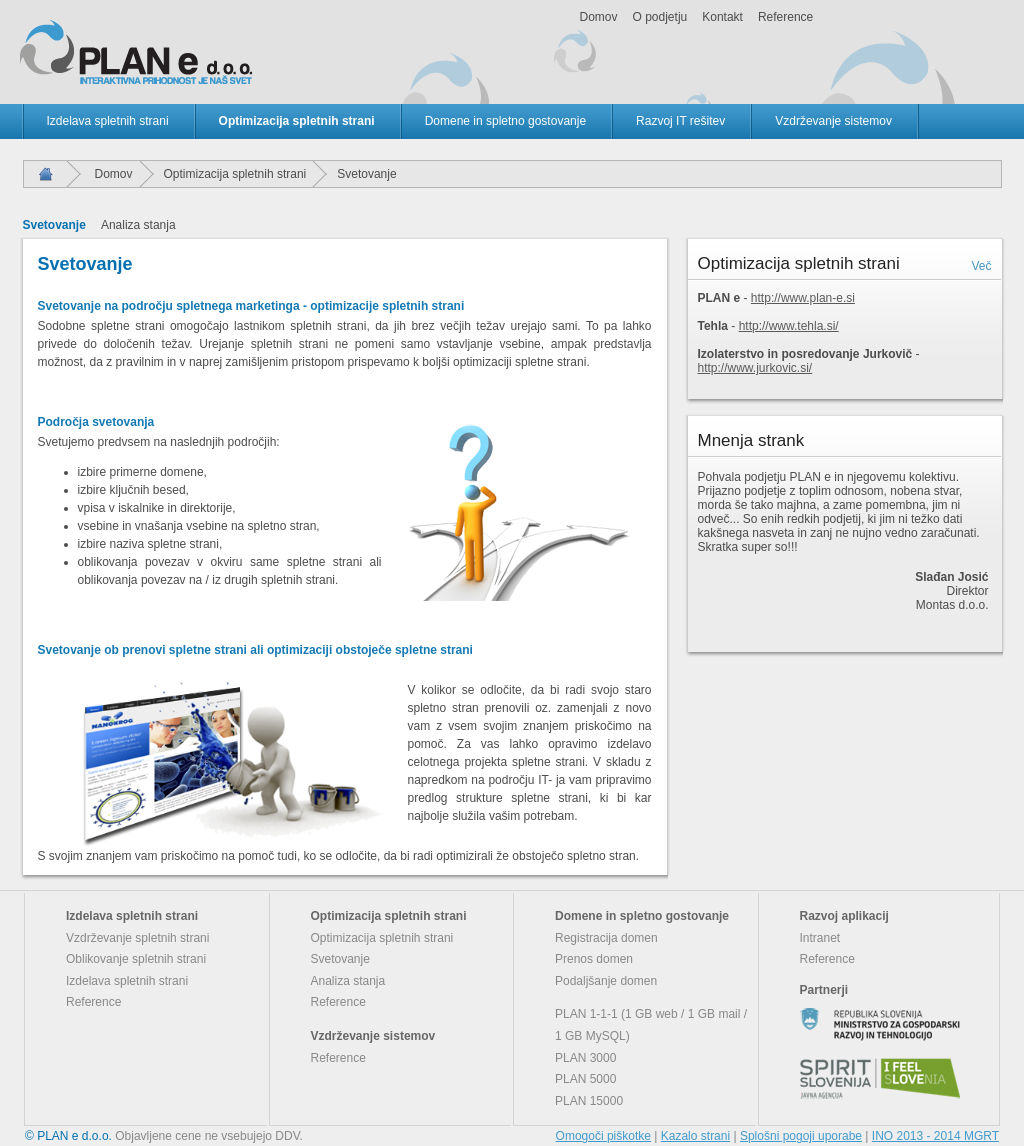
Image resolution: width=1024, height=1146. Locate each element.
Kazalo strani (695, 1136)
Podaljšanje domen (606, 981)
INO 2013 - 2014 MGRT (935, 1136)
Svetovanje (54, 225)
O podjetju (660, 17)
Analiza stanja (138, 225)
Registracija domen (606, 938)
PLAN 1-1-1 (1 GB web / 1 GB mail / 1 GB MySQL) (651, 1025)
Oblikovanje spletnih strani (136, 959)
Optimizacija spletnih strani (297, 121)
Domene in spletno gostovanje (505, 121)
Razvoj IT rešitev (680, 121)
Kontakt (722, 17)
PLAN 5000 (585, 1079)
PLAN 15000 (589, 1101)
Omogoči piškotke (603, 1136)
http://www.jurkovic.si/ (755, 368)
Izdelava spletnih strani (108, 121)
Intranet (820, 938)
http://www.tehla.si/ (789, 326)
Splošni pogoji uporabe (801, 1136)
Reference (785, 17)
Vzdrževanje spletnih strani (137, 938)
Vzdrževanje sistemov (833, 121)
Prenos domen (594, 959)
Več (981, 266)
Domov (599, 17)
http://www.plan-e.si (803, 298)
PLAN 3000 (585, 1058)
